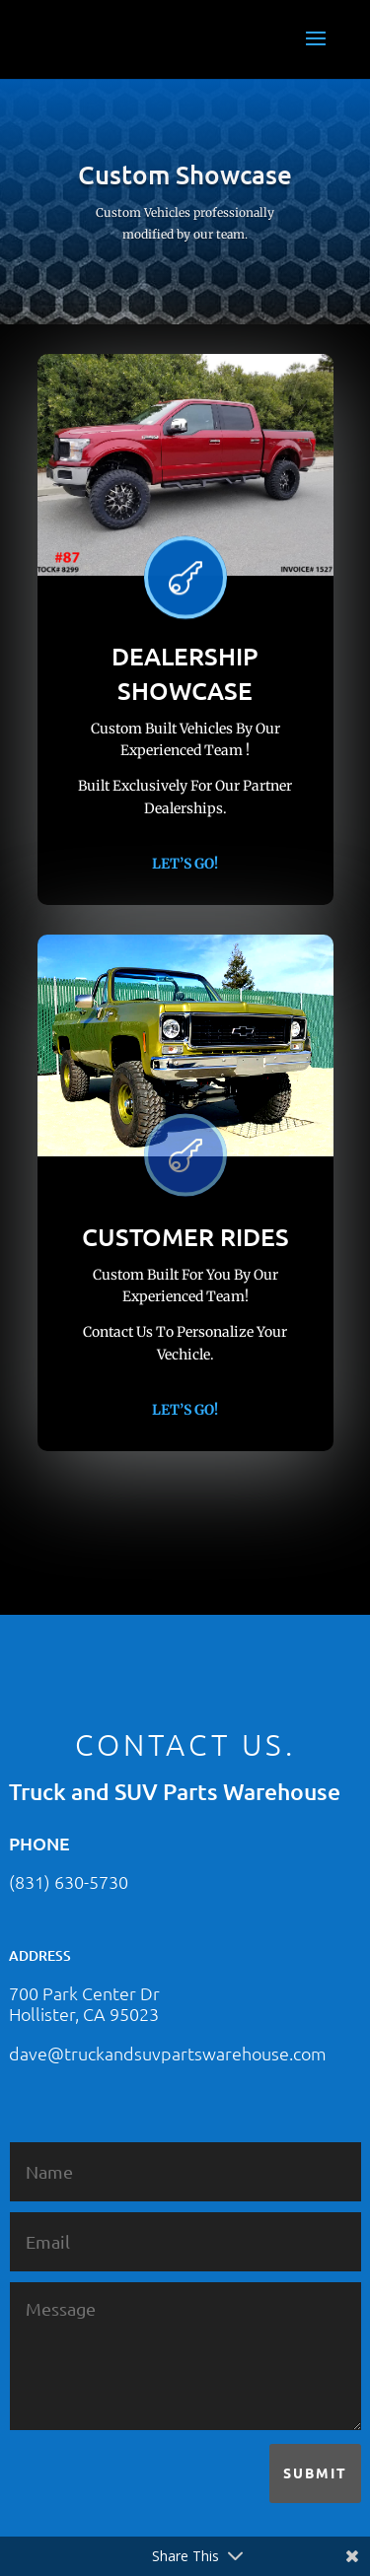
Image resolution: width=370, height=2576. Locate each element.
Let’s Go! (185, 863)
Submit (315, 2472)
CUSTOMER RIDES (185, 1236)
